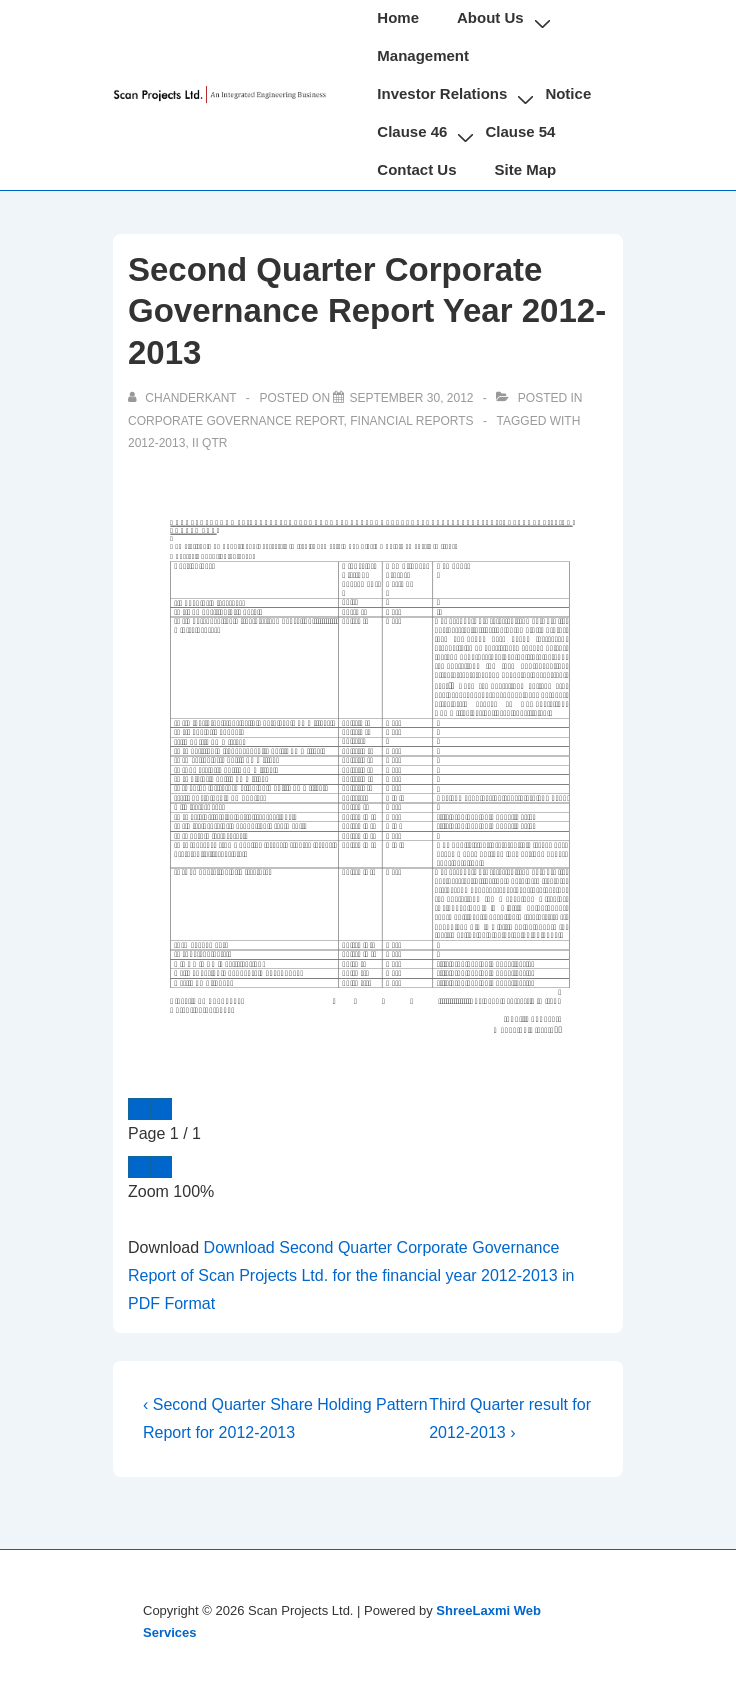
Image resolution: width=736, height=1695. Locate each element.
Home (398, 17)
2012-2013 (156, 443)
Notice (568, 93)
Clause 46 (412, 131)
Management (423, 55)
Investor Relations (442, 93)
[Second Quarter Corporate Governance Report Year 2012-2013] (411, 398)
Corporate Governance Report (236, 421)
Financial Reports (411, 421)
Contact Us (416, 169)
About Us (490, 17)
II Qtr (209, 443)
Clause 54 (520, 131)
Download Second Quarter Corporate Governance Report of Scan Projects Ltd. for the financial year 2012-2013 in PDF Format (351, 1275)
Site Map (526, 169)
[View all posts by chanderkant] (184, 398)
